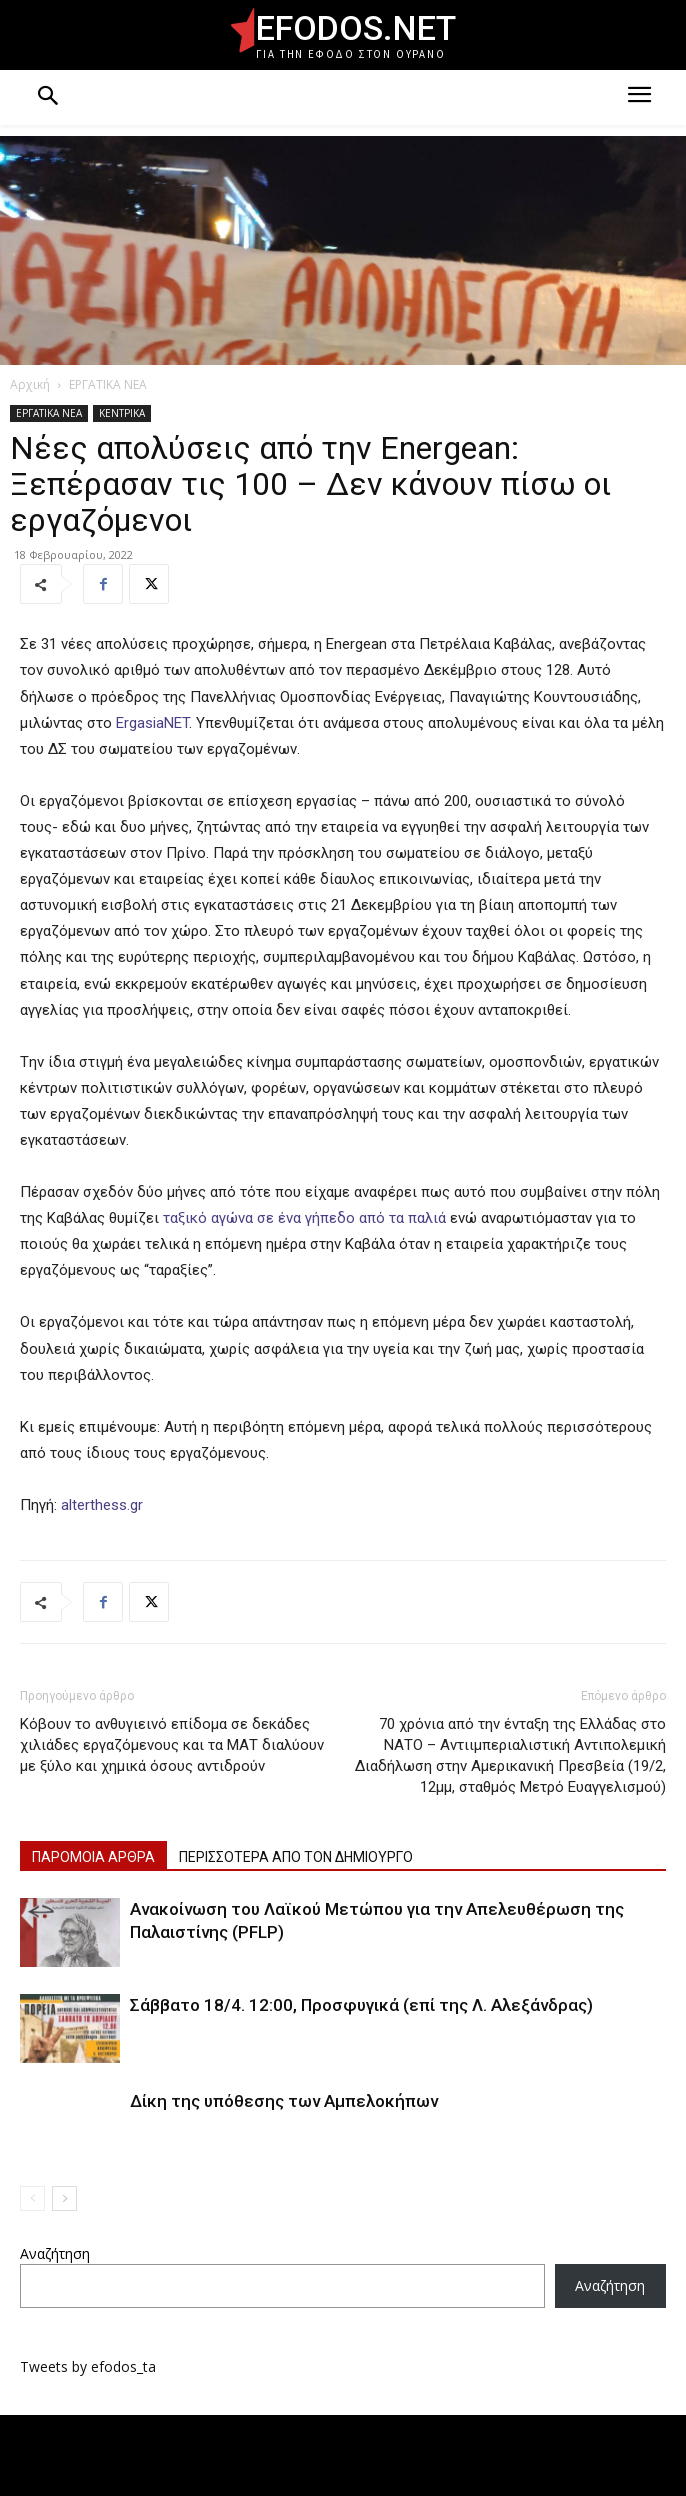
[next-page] (64, 2198)
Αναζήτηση (55, 2253)
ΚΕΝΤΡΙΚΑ (122, 413)
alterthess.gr (100, 1505)
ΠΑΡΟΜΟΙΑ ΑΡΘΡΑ (93, 1857)
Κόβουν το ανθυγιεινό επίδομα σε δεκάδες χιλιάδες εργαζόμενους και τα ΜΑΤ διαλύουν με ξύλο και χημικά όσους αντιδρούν (172, 1745)
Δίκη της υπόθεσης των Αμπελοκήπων (284, 2101)
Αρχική (30, 384)
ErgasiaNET (152, 723)
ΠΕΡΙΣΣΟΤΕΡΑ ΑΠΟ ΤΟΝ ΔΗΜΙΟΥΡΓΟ (296, 1857)
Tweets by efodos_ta (88, 2366)
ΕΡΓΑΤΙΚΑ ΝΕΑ (108, 384)
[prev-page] (32, 2198)
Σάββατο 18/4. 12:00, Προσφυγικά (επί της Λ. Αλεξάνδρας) (361, 2005)
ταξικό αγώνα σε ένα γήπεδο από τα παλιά (302, 1218)
